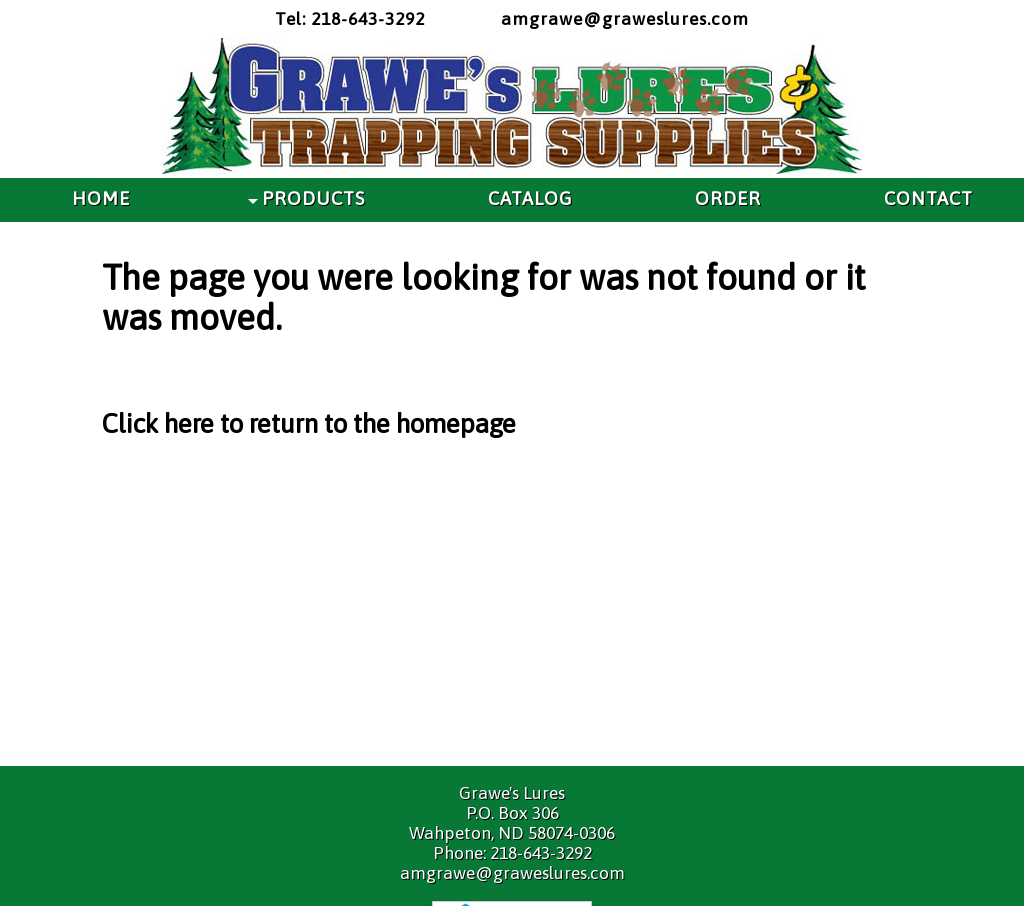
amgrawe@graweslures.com (625, 19)
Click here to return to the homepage (309, 423)
